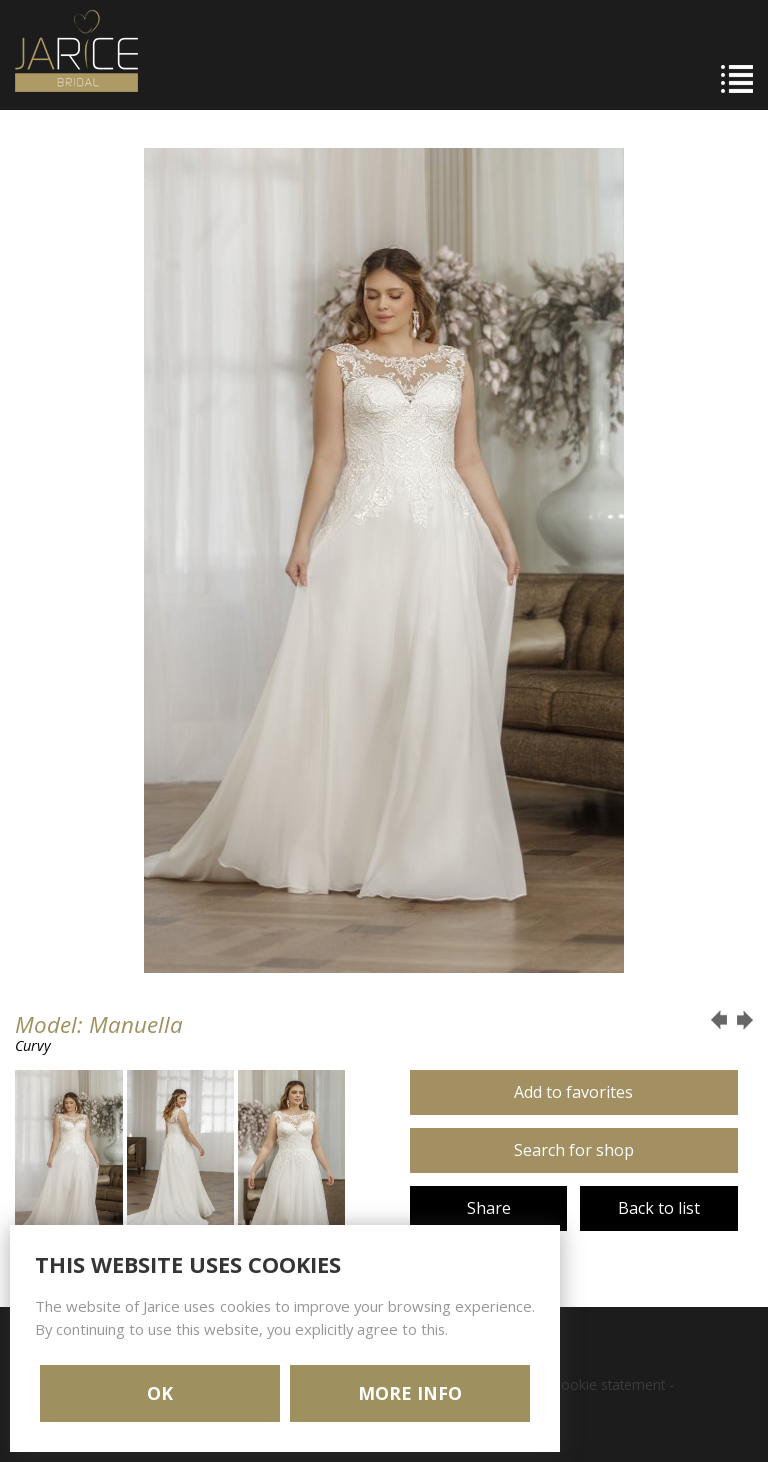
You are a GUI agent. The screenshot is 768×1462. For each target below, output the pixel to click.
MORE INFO (410, 1393)
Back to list (659, 1208)
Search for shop (574, 1150)
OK (160, 1393)
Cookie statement (608, 1384)
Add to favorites (573, 1092)
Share (489, 1208)
